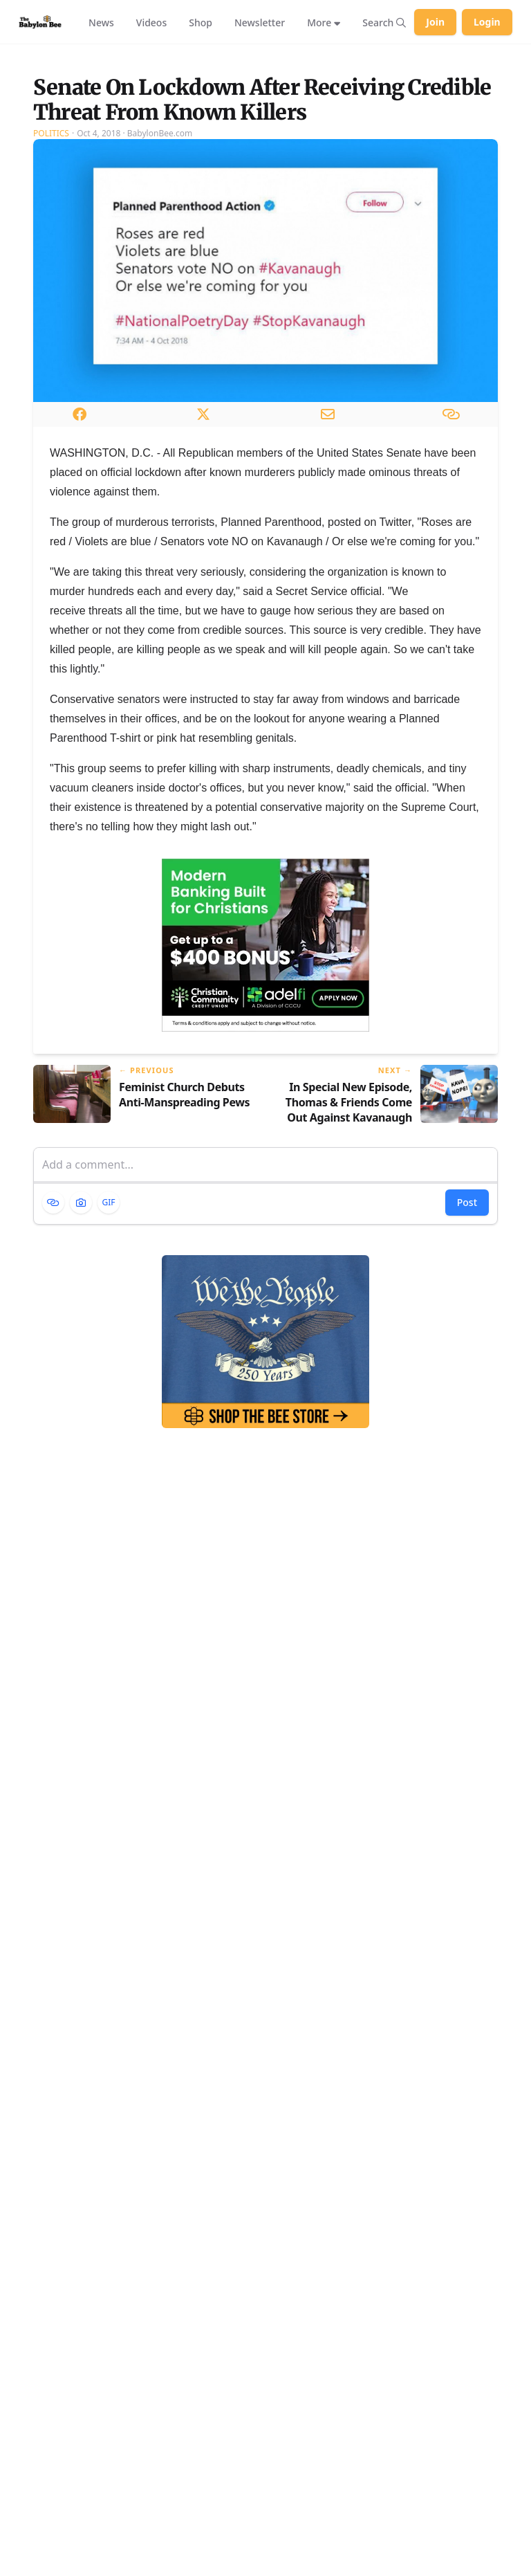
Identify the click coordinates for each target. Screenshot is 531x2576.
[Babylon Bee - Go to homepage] (40, 22)
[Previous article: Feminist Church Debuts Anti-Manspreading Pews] (143, 1215)
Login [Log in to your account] (487, 21)
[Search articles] (384, 22)
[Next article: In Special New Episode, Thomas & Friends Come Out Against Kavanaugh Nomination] (387, 1215)
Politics (51, 253)
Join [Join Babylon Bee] (435, 21)
